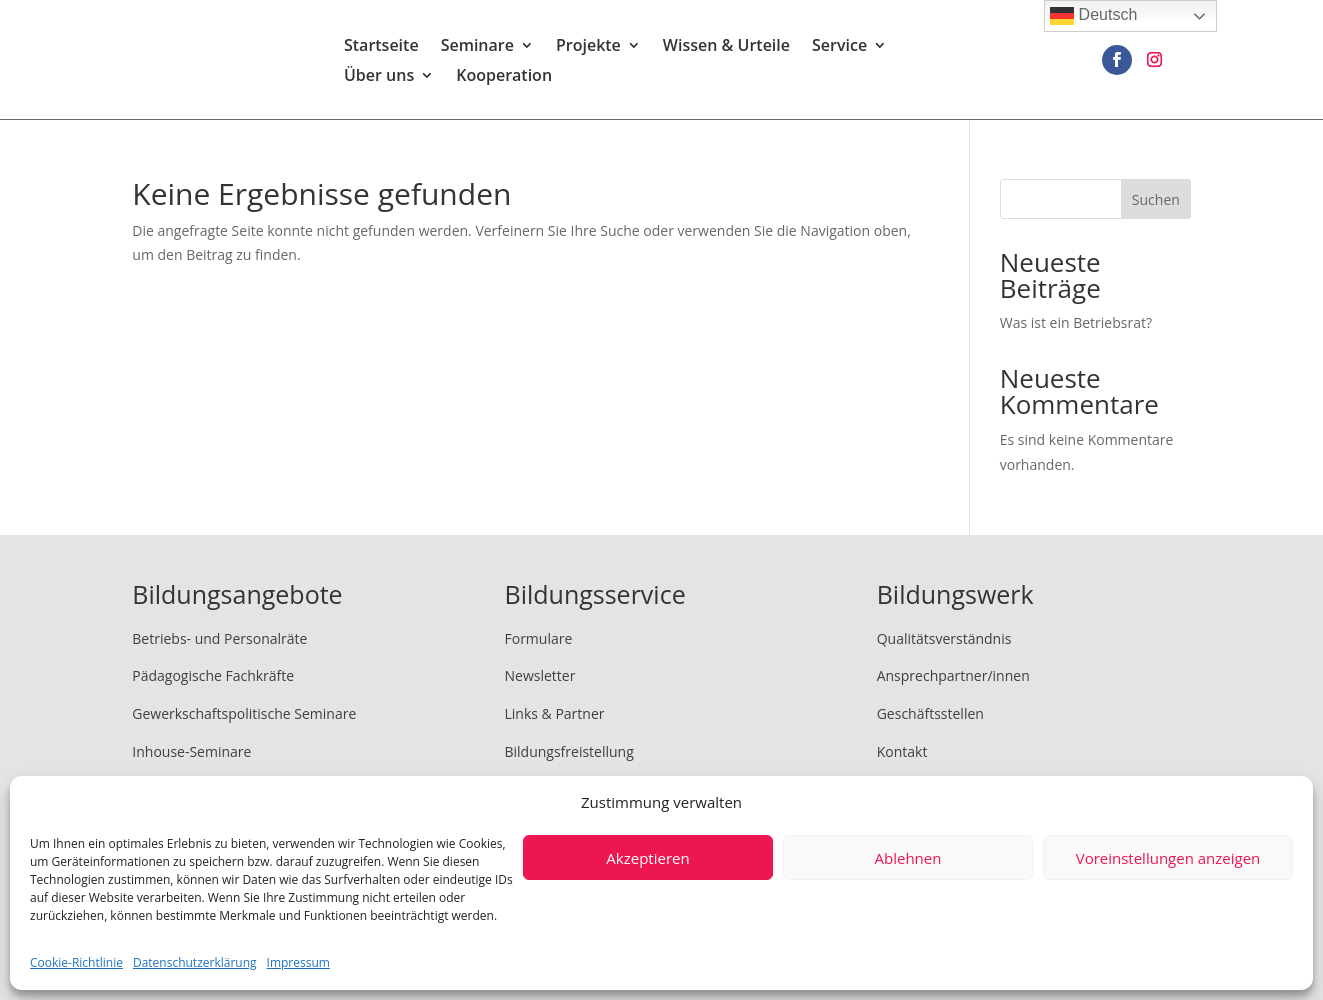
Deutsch (1093, 16)
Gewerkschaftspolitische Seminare (244, 713)
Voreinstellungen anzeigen (1168, 858)
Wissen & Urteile (726, 48)
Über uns (379, 78)
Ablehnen (908, 858)
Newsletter (539, 675)
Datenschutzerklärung (195, 962)
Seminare (477, 48)
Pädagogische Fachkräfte (213, 675)
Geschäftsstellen (930, 713)
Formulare (538, 638)
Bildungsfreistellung (568, 751)
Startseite (381, 48)
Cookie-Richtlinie (76, 962)
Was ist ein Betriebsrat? (1076, 322)
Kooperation (504, 78)
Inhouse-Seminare (191, 751)
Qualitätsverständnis (944, 638)
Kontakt (902, 751)
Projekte (588, 48)
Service (839, 48)
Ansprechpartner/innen (953, 675)
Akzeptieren (647, 858)
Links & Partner (554, 713)
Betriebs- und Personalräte (219, 638)
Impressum (298, 962)
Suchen (1156, 199)
